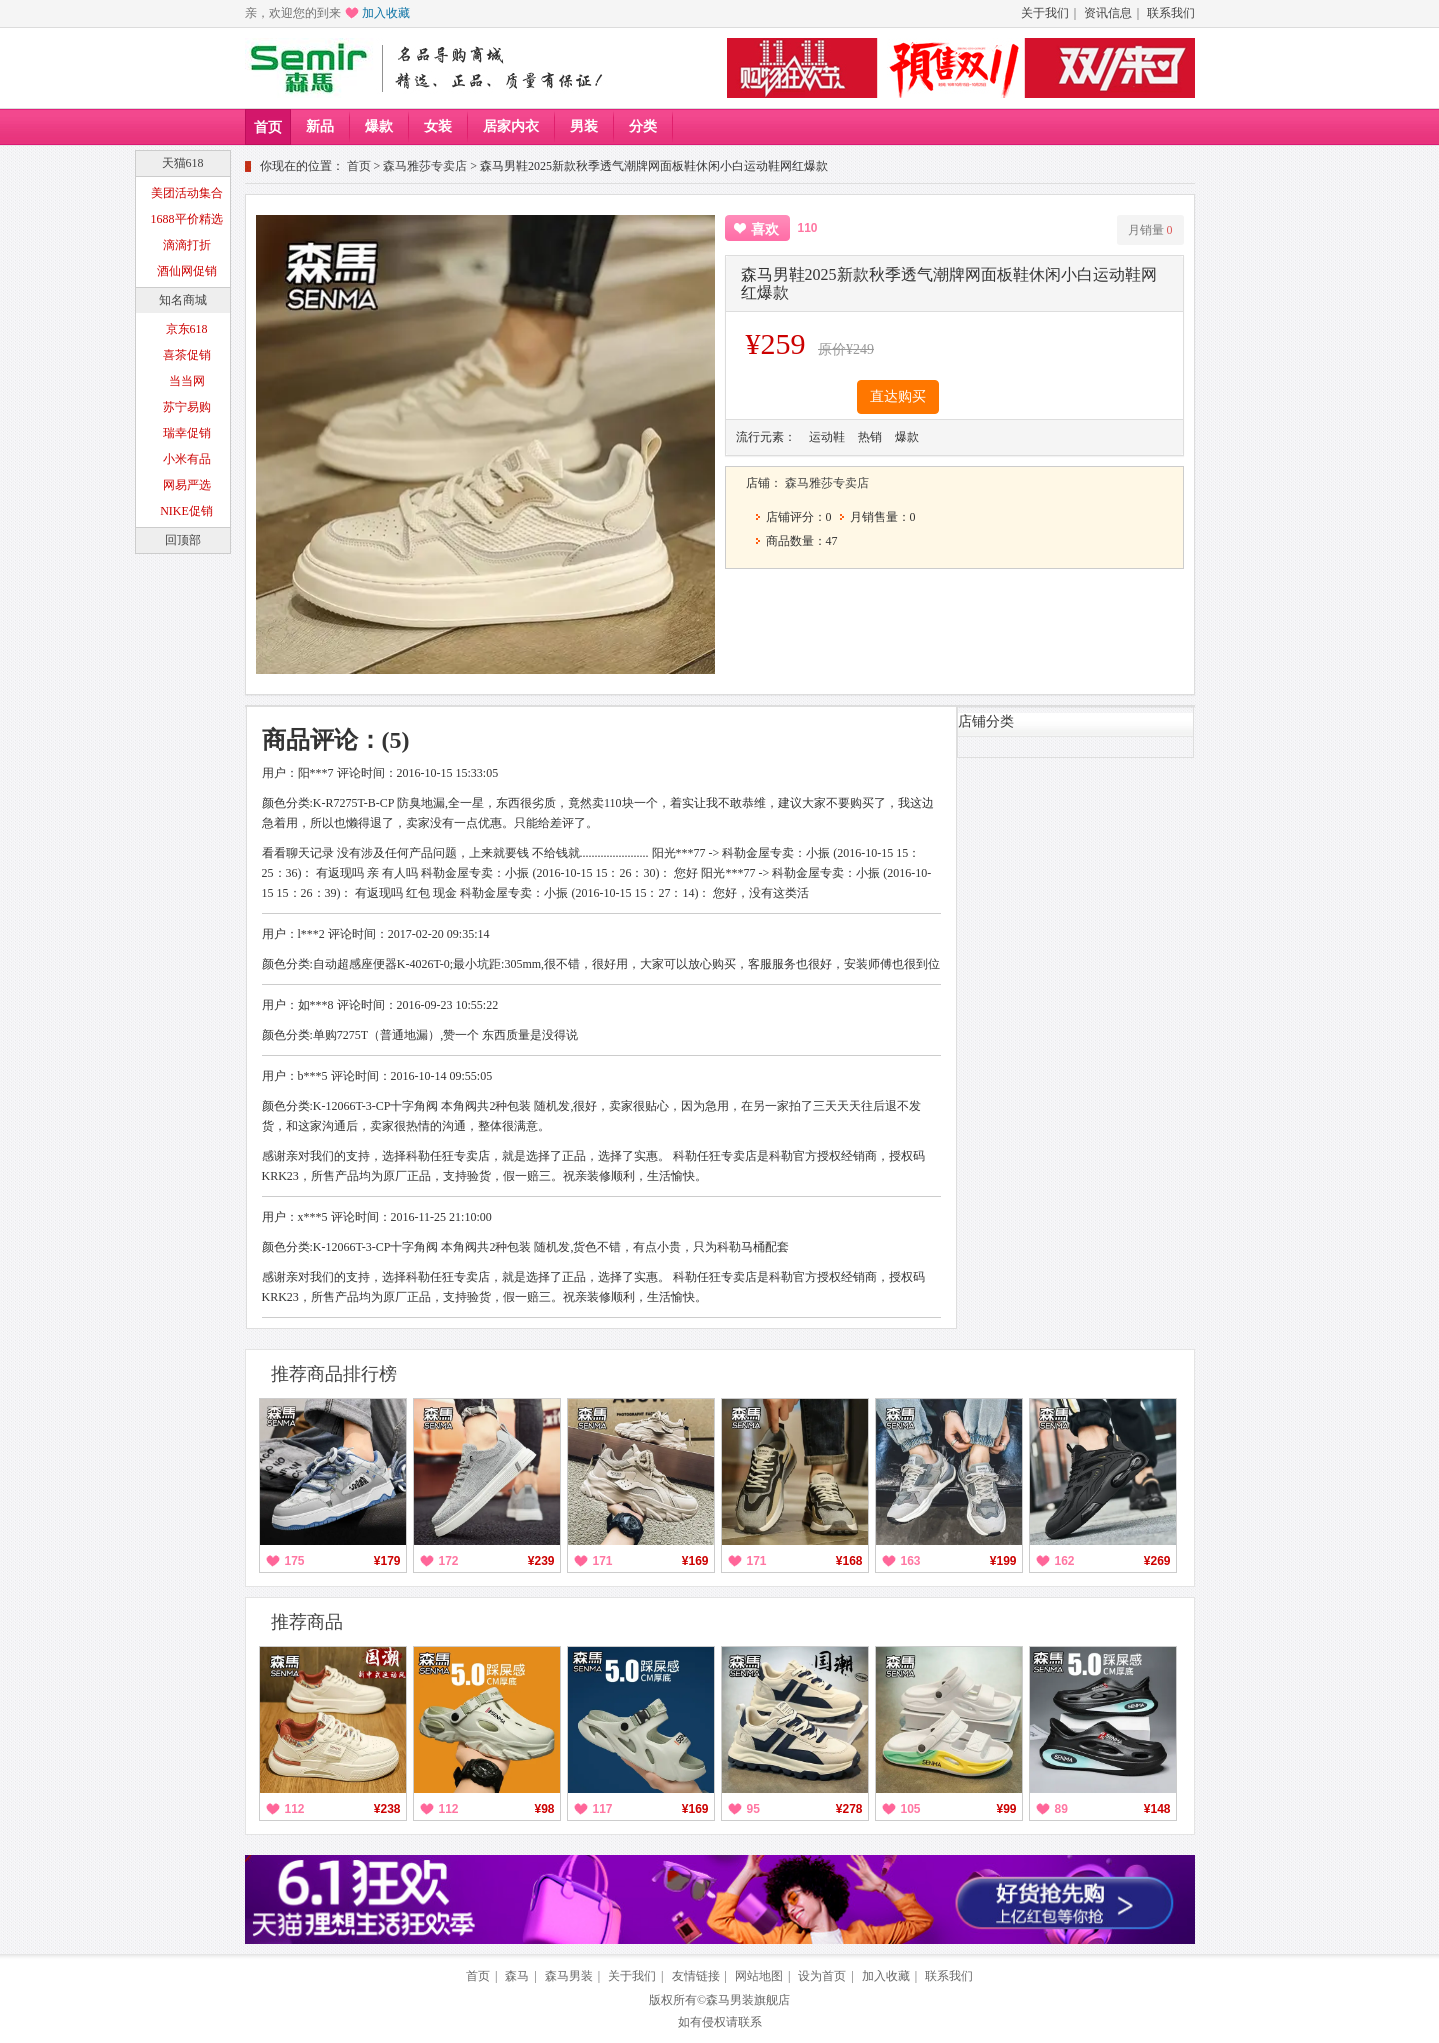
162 (1065, 1561)
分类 (643, 126)
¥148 (1157, 1809)
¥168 (849, 1561)
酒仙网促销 (187, 271)
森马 (517, 1976)
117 (603, 1809)
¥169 (695, 1561)
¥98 (544, 1809)
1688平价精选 (187, 219)
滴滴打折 (187, 245)
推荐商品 (307, 1622)
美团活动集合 (187, 193)
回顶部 (183, 540)
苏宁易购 (187, 407)
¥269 (1157, 1561)
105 (911, 1809)
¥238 (387, 1809)
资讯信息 (1108, 13)
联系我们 (1171, 13)
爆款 (379, 126)
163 (911, 1561)
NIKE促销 (186, 511)
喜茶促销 (187, 355)
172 (449, 1561)
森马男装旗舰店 (748, 2000)
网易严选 (187, 485)
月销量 (1150, 230)
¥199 (1003, 1561)
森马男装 (569, 1976)
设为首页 (822, 1976)
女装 (438, 126)
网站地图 (759, 1976)
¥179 (387, 1561)
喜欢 (765, 229)
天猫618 (183, 163)
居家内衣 (511, 126)
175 (295, 1561)
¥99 (1006, 1809)
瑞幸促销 (187, 433)
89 (1061, 1809)
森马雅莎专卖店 (425, 166)
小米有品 (187, 459)
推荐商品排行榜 (334, 1374)
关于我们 (1045, 13)
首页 (268, 127)
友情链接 (696, 1976)
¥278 (849, 1809)
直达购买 (898, 396)
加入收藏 (386, 13)
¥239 (541, 1561)
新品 (320, 126)
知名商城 (183, 300)
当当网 (187, 381)
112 (295, 1809)
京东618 (187, 329)
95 (753, 1809)
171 (603, 1561)
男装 (584, 126)
